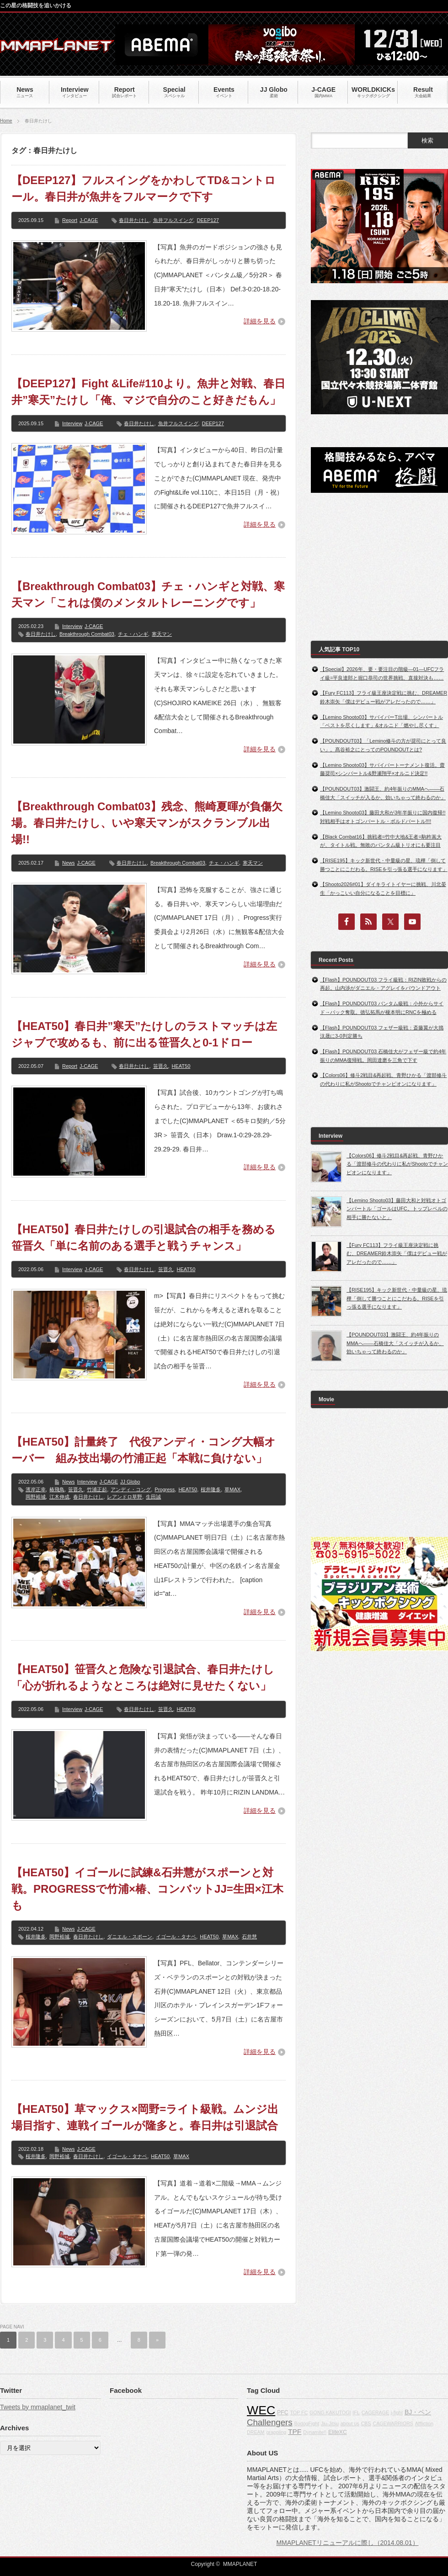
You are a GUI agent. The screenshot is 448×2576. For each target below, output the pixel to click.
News (68, 863)
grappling (276, 2432)
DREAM (255, 2432)
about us (350, 2423)
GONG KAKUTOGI (330, 2412)
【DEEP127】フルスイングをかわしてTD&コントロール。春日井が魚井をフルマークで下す (143, 188)
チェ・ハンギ (133, 634)
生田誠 (153, 1496)
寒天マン (162, 634)
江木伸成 (59, 1496)
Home (6, 120)
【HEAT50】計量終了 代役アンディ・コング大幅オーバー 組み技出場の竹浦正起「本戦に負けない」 (143, 1450)
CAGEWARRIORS (393, 2423)
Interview (72, 423)
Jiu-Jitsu (330, 2423)
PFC (282, 2412)
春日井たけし (134, 220)
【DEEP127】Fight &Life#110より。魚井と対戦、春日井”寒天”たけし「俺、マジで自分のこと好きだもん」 (148, 391)
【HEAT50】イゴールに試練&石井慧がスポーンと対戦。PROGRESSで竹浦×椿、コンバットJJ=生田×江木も (147, 1888)
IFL (355, 2412)
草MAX (232, 1489)
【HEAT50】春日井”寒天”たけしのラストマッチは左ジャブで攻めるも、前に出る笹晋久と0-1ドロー (144, 1034)
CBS (366, 2423)
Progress (165, 1489)
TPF (294, 2431)
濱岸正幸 (36, 1489)
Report (69, 220)
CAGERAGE (375, 2412)
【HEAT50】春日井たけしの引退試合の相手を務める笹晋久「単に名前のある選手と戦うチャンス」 (143, 1237)
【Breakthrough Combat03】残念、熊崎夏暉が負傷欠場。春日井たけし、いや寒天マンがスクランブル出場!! (147, 822)
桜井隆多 (211, 1489)
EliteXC (337, 2432)
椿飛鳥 (56, 1489)
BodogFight (306, 2423)
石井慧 (249, 1936)
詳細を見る (260, 321)
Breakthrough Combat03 (86, 634)
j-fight (397, 2412)
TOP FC (299, 2412)
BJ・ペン (418, 2412)
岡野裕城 (36, 1496)
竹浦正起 (97, 1489)
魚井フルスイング (173, 220)
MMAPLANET (240, 2564)
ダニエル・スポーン (129, 1936)
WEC (261, 2410)
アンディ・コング (131, 1489)
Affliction (424, 2423)
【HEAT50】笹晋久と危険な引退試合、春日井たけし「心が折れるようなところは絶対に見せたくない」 (142, 1677)
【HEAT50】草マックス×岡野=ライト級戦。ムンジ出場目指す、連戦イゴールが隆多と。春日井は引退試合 (144, 2117)
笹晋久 (160, 1066)
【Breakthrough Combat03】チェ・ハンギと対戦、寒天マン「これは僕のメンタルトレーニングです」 (148, 594)
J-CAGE (89, 220)
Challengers (270, 2422)
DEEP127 (208, 220)
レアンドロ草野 (124, 1496)
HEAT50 (181, 1066)
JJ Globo (130, 1481)
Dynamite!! (314, 2432)
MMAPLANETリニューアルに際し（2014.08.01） (347, 2542)
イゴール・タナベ (176, 1936)
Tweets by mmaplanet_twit (37, 2407)
